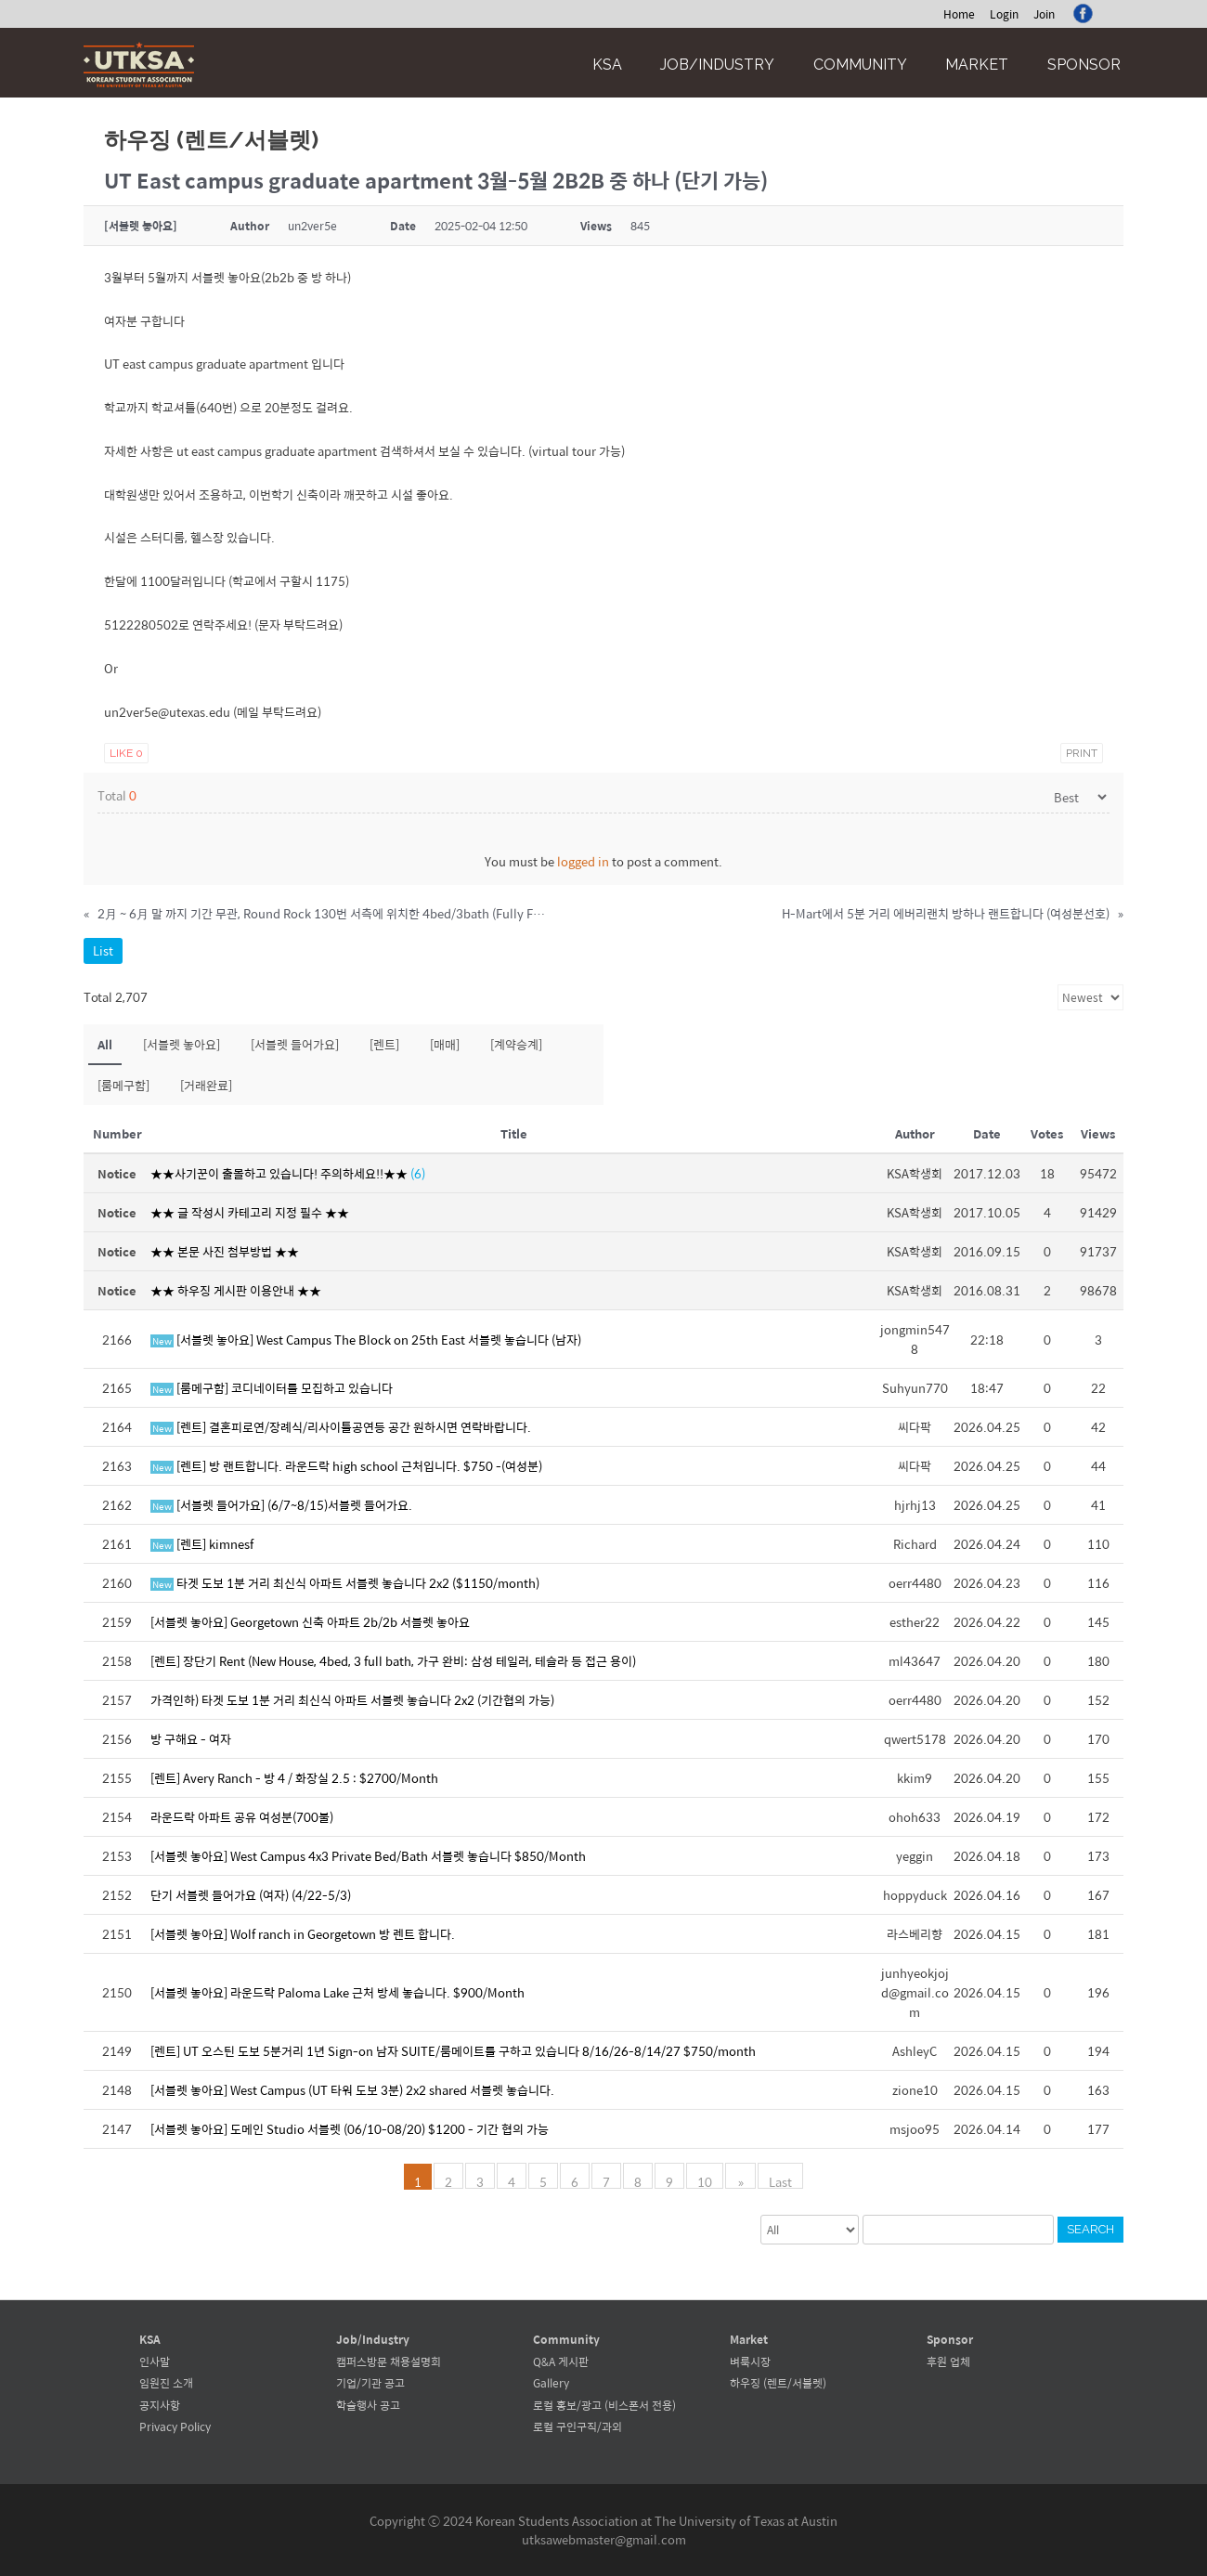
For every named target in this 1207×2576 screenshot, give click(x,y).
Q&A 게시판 (561, 2361)
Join (1044, 14)
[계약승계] (516, 1044)
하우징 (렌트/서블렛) (778, 2382)
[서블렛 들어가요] (295, 1044)
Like (126, 753)
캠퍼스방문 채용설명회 (388, 2361)
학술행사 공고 (368, 2405)
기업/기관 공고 (370, 2382)
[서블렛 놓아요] (181, 1044)
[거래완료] (206, 1085)
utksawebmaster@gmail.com (604, 2539)
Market (976, 64)
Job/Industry (717, 64)
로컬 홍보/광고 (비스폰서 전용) (604, 2405)
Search (1090, 2229)
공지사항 (159, 2405)
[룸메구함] (123, 1085)
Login (1004, 14)
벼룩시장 (750, 2361)
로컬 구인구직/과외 (577, 2426)
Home (959, 14)
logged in (583, 861)
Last (779, 2180)
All (104, 1044)
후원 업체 (948, 2361)
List (103, 950)
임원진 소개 (166, 2382)
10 (706, 2180)
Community (860, 64)
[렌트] (384, 1044)
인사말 (154, 2361)
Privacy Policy (175, 2426)
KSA (607, 64)
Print (1081, 753)
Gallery (551, 2382)
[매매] (445, 1044)
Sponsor (1084, 64)
